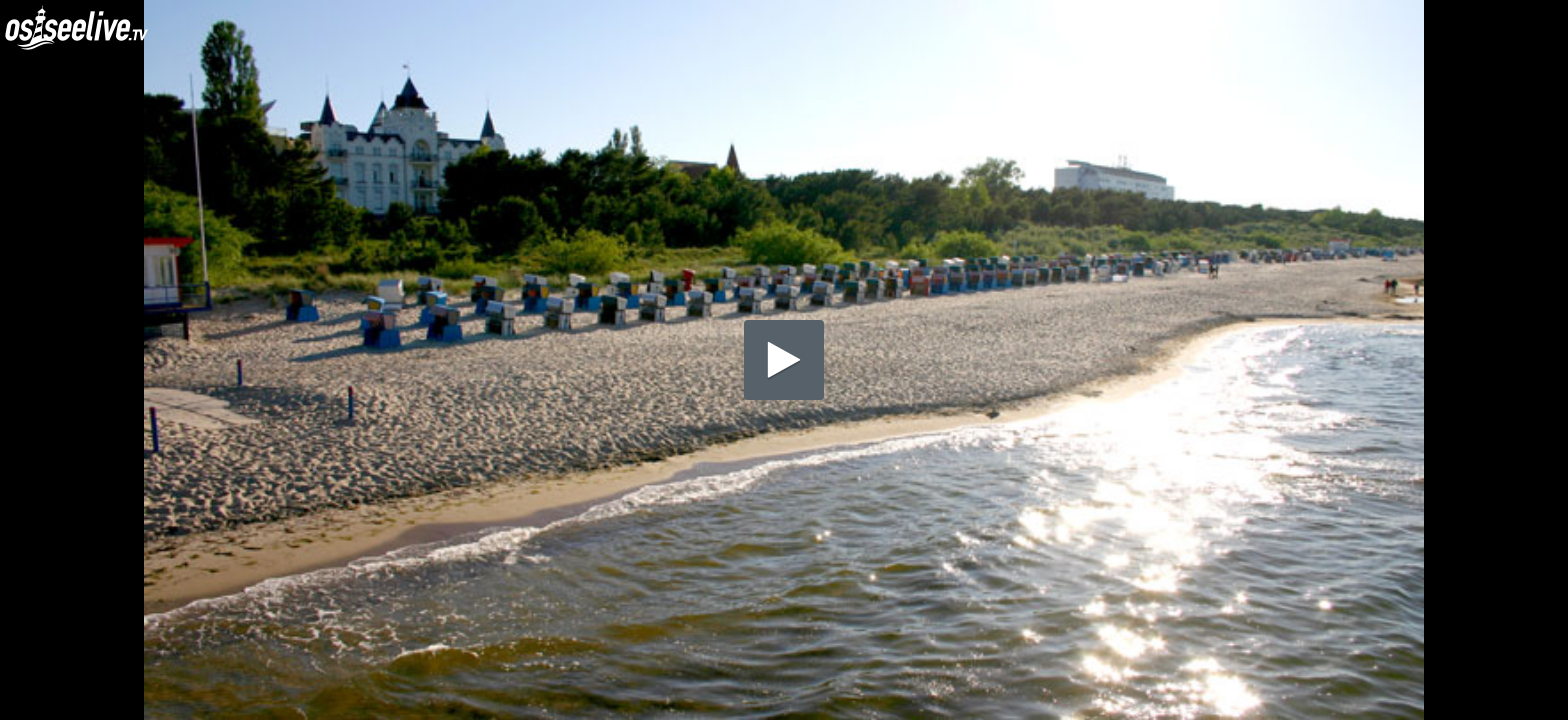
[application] (784, 360)
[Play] (784, 360)
